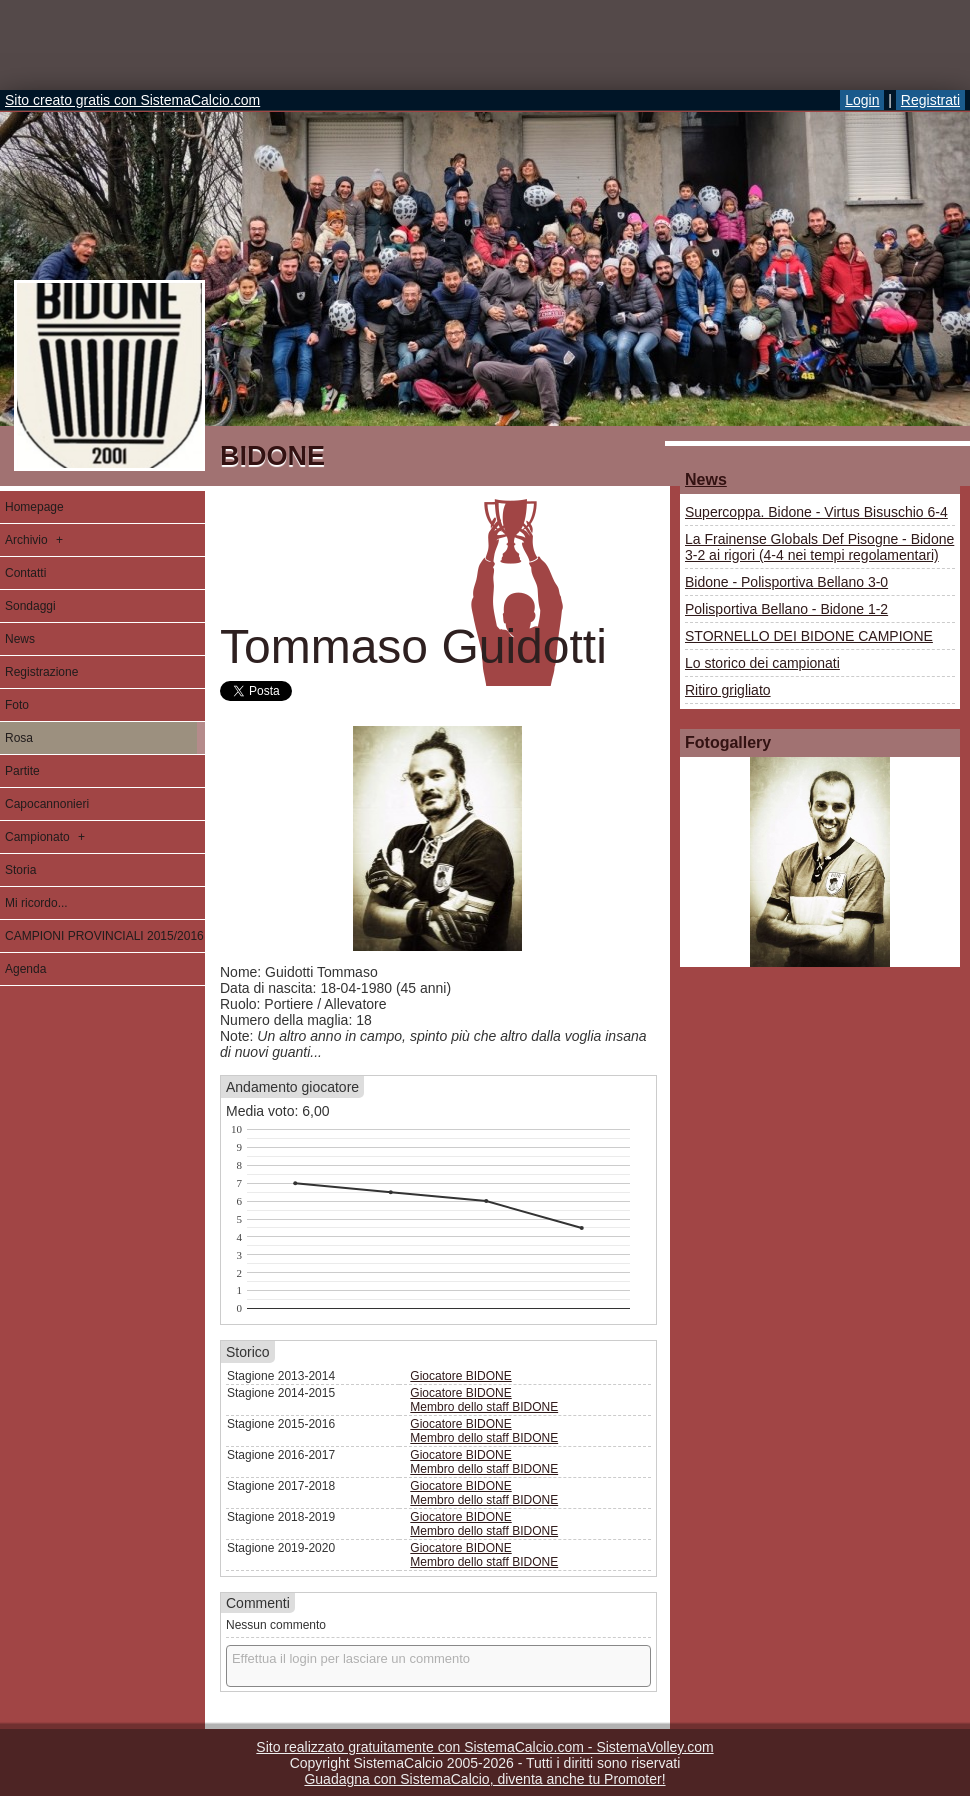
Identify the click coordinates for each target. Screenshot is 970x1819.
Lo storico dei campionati (762, 663)
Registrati (930, 100)
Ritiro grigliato (728, 690)
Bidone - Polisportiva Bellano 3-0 (786, 582)
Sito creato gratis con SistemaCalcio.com (132, 100)
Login (862, 100)
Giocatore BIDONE (460, 1376)
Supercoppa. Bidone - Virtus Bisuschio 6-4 (816, 512)
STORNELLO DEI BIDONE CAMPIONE (809, 636)
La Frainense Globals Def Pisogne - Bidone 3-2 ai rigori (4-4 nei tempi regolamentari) (819, 547)
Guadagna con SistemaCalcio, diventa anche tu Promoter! (484, 1779)
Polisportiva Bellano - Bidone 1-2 (786, 609)
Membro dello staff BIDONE (484, 1407)
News (706, 479)
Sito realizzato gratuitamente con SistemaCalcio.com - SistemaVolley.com (484, 1747)
